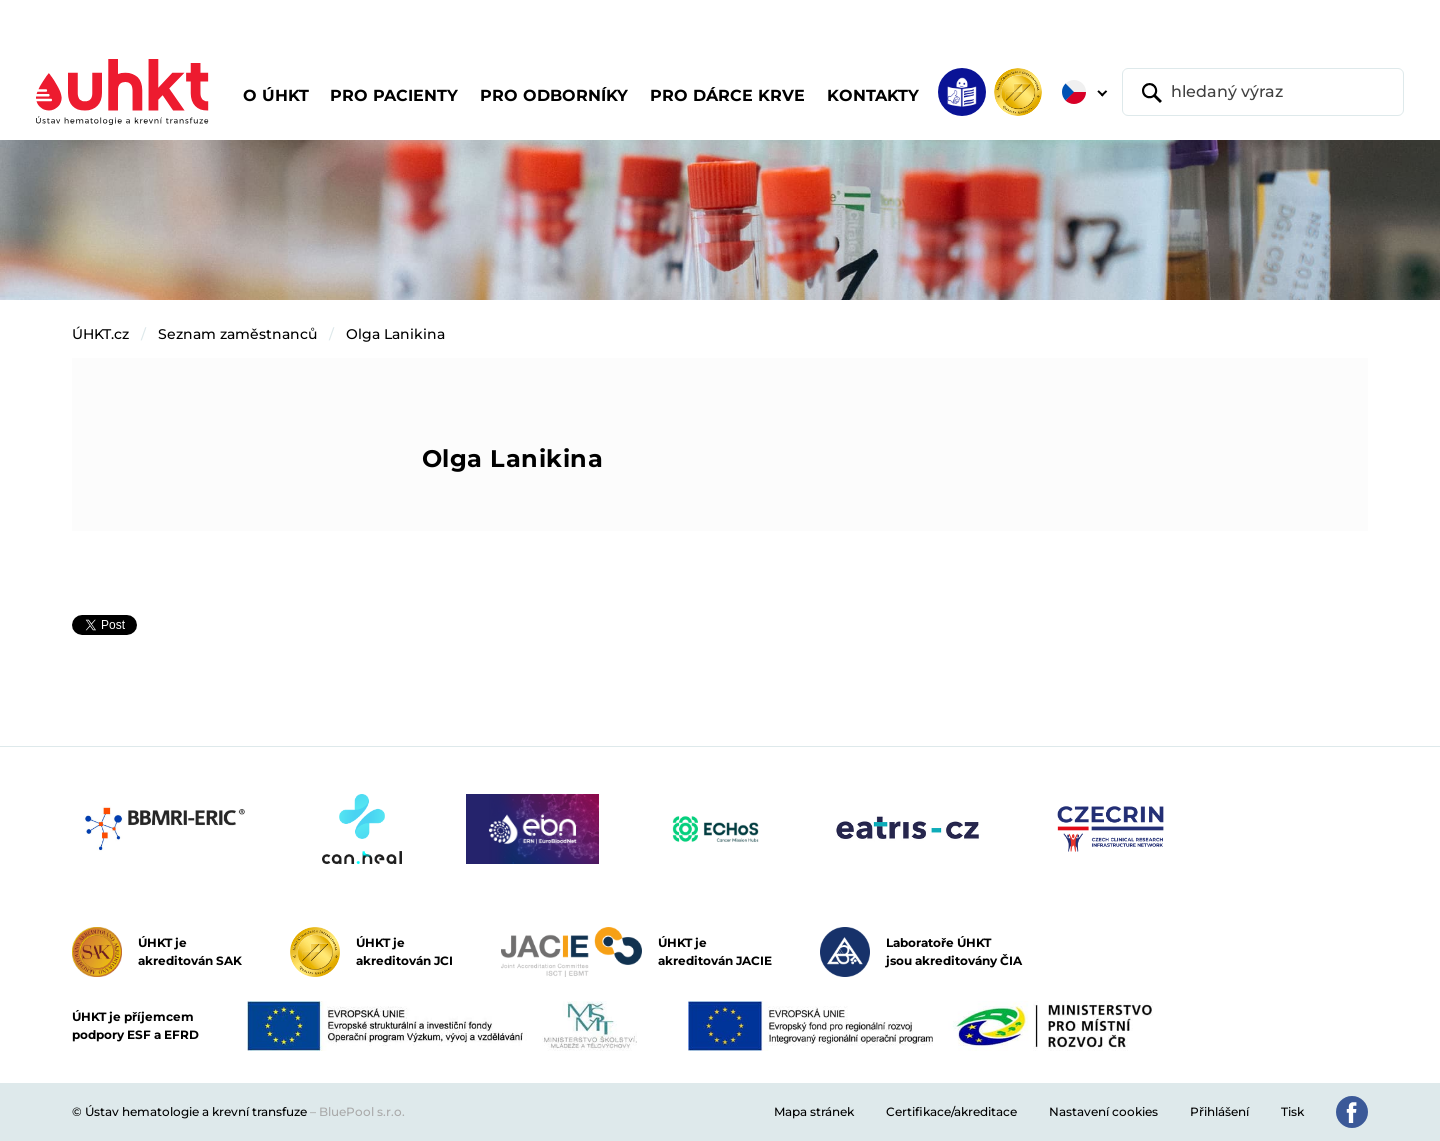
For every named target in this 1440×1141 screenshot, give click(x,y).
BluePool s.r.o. (362, 1111)
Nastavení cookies (1103, 1111)
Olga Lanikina (395, 334)
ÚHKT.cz (100, 334)
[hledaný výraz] (1263, 92)
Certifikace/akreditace (951, 1111)
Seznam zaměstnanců (237, 334)
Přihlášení (1219, 1111)
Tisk (1292, 1111)
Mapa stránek (814, 1111)
